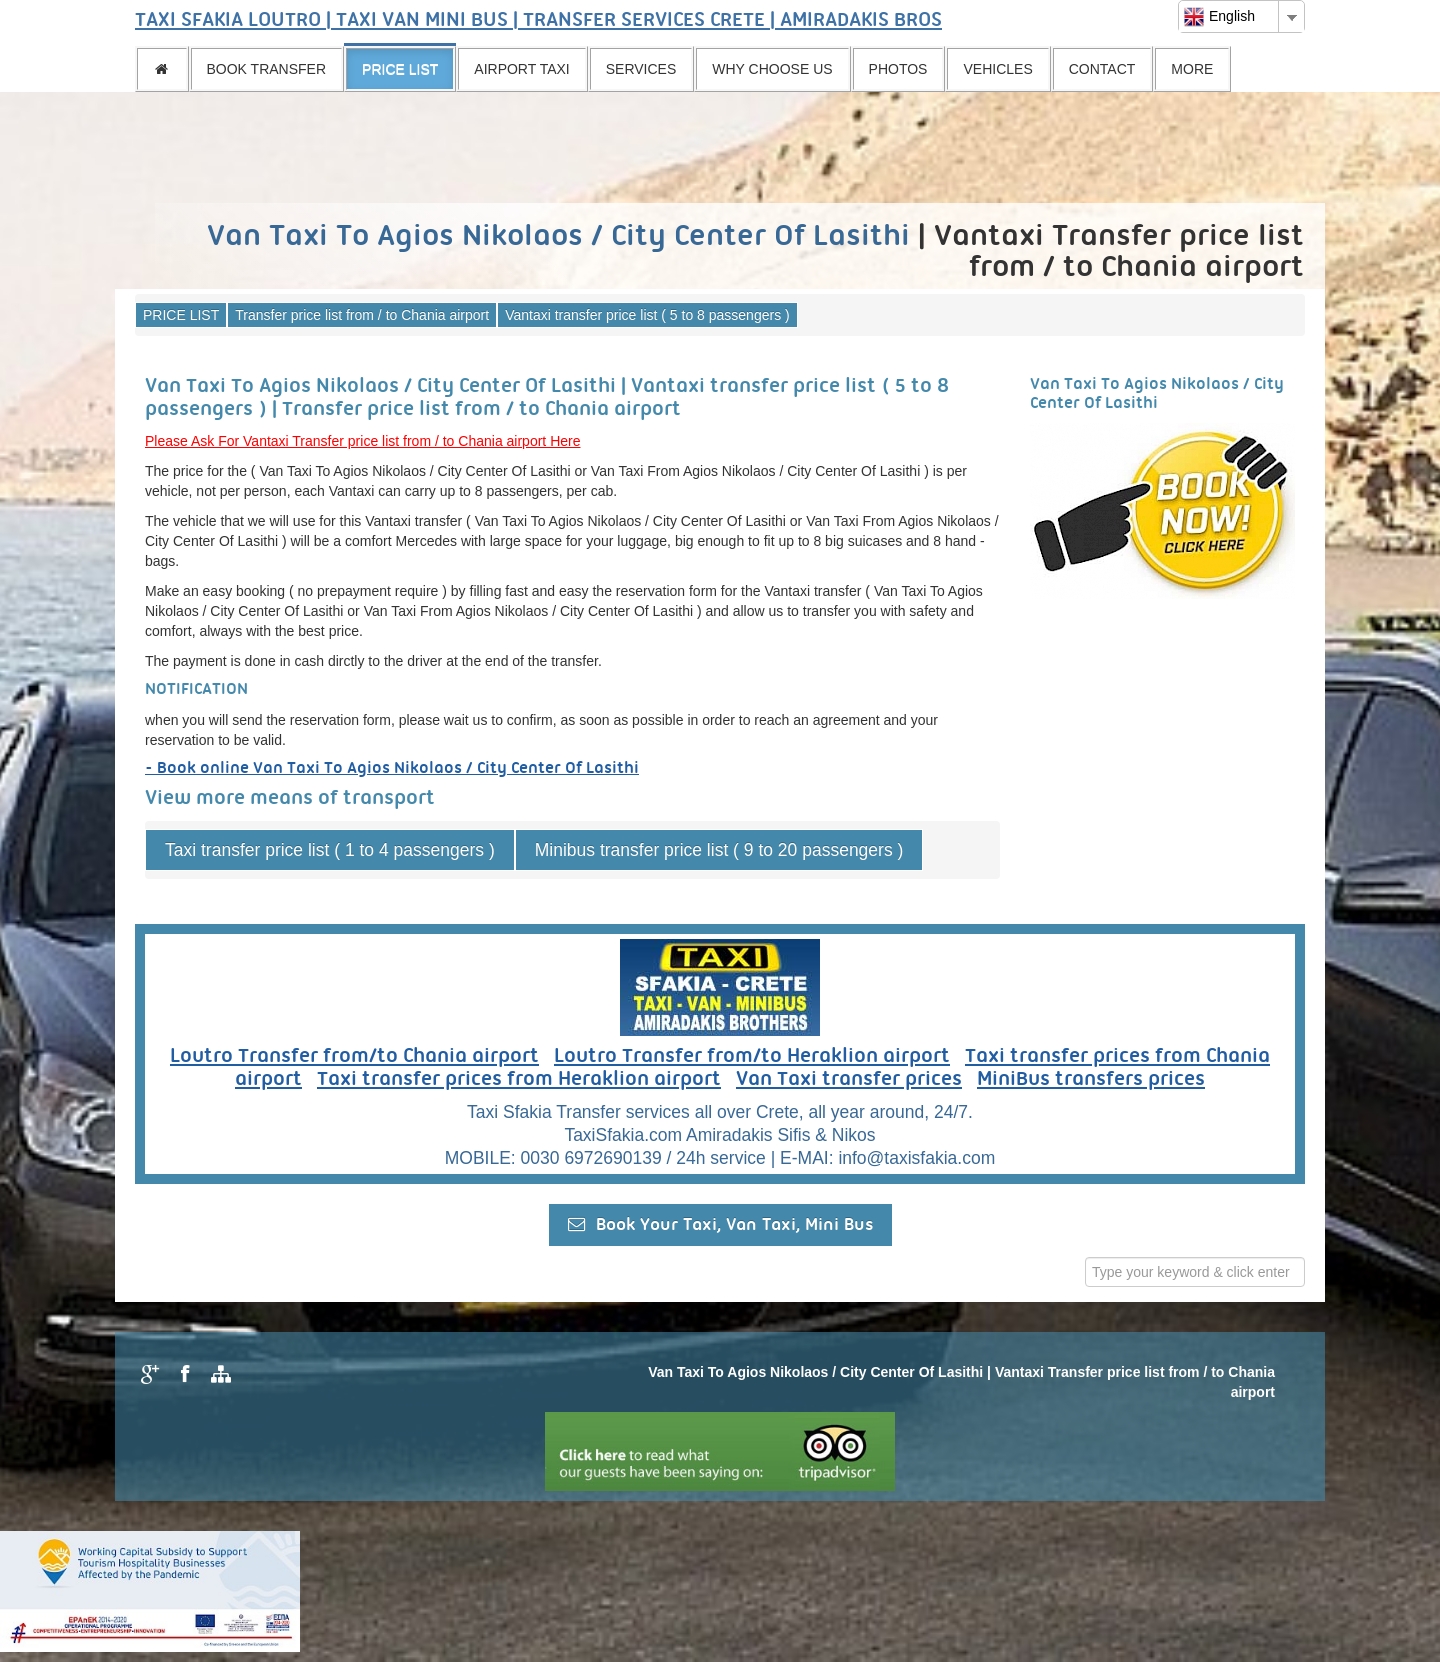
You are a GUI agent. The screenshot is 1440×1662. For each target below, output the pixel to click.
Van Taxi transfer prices (849, 1080)
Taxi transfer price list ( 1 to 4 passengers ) (330, 850)
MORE (1192, 69)
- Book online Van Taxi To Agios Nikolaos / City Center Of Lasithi (392, 768)
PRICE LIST (400, 69)
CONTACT (1102, 69)
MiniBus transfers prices (1091, 1080)
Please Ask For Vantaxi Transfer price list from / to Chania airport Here (362, 441)
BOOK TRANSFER (267, 69)
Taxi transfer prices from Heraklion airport (519, 1080)
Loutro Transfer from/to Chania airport (354, 1057)
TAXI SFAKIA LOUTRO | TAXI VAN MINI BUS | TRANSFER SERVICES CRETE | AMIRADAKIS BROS (538, 21)
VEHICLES (997, 69)
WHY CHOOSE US (772, 69)
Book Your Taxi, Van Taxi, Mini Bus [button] (720, 1224)
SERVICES (641, 69)
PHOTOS (898, 69)
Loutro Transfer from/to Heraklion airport (752, 1057)
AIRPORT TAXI (521, 69)
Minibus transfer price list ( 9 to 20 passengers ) (719, 850)
